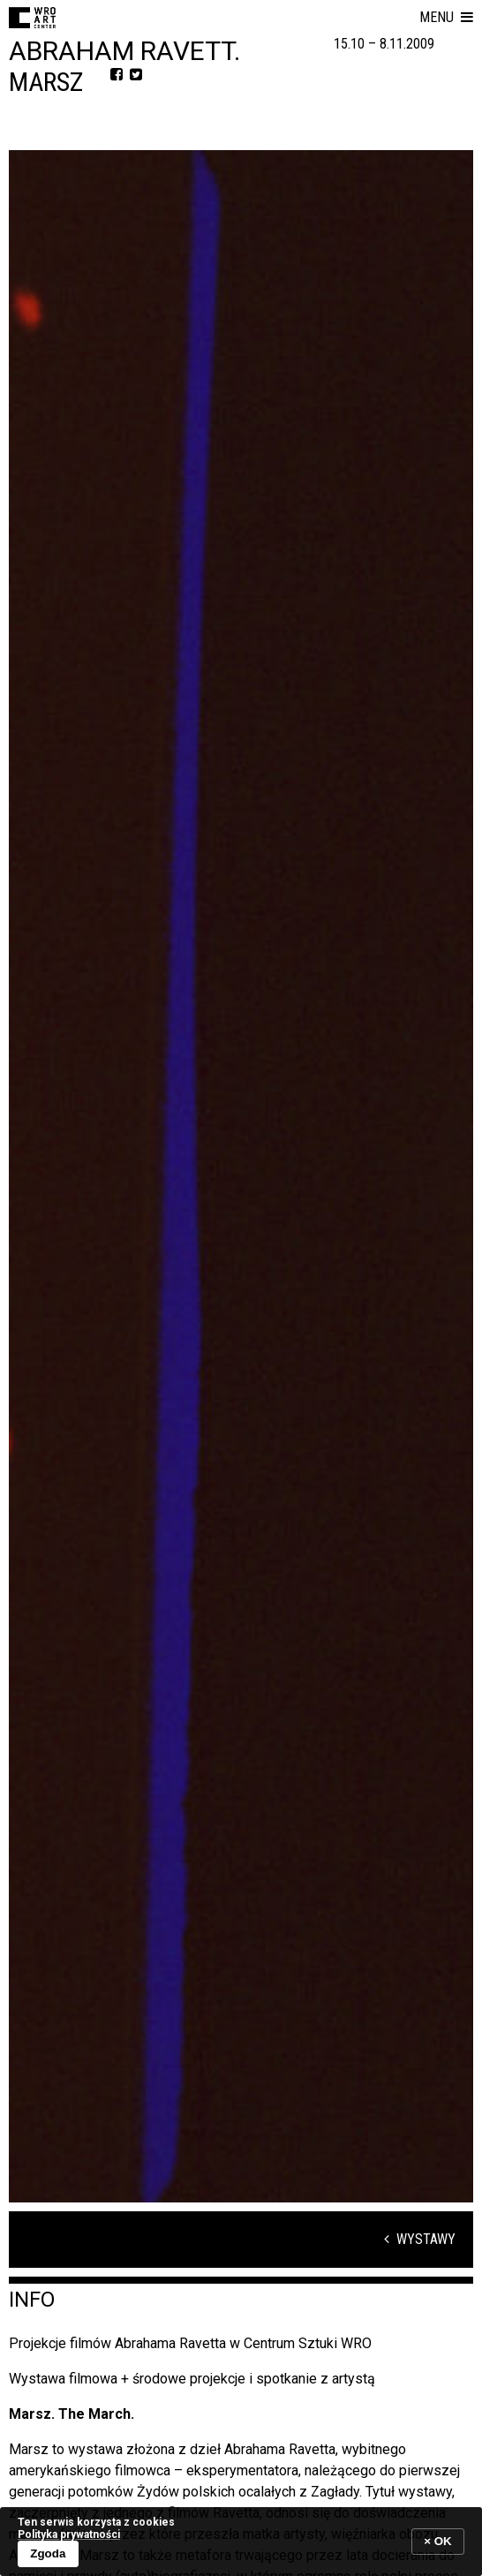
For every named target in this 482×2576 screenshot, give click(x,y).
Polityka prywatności (69, 2534)
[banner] (241, 2541)
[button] (446, 17)
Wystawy (420, 2239)
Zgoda (47, 2553)
